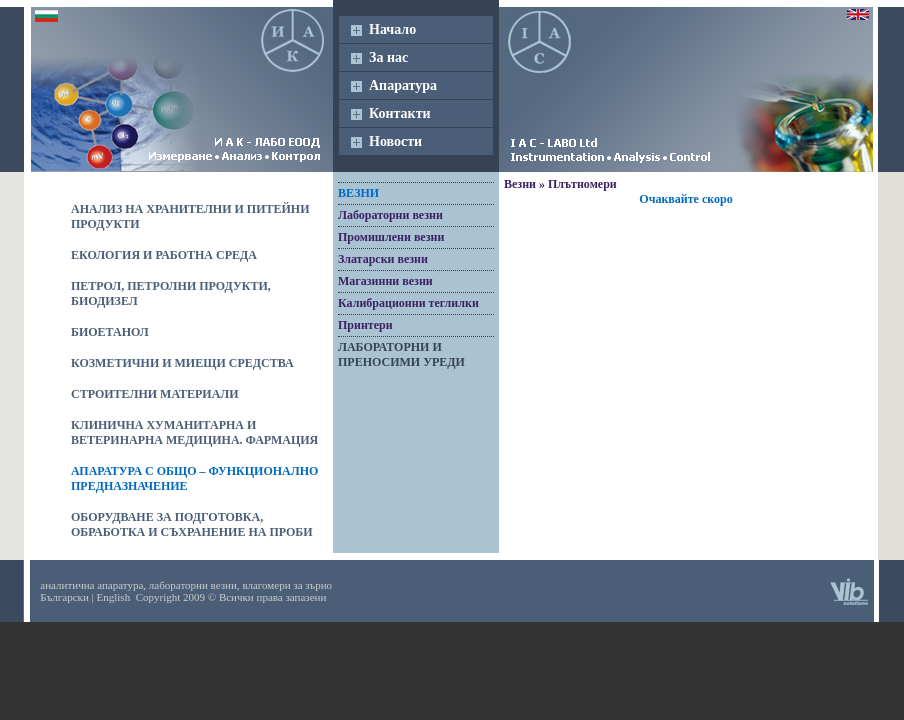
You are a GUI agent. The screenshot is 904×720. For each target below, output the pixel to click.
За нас (388, 57)
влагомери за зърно (287, 585)
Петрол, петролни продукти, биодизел (171, 293)
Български (64, 597)
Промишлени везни (391, 237)
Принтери (365, 325)
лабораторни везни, (194, 585)
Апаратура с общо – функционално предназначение (194, 478)
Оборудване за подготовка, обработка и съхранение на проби (192, 524)
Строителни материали (155, 394)
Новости (395, 141)
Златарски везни (383, 259)
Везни (358, 193)
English (114, 597)
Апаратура (403, 85)
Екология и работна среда (164, 255)
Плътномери (582, 184)
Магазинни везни (385, 281)
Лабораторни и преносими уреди (401, 354)
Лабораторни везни (390, 215)
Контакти (400, 113)
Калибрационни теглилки (408, 303)
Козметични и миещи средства (182, 363)
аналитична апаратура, (93, 585)
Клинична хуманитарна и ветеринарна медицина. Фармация (194, 432)
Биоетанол (110, 332)
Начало (392, 29)
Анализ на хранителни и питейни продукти (190, 216)
